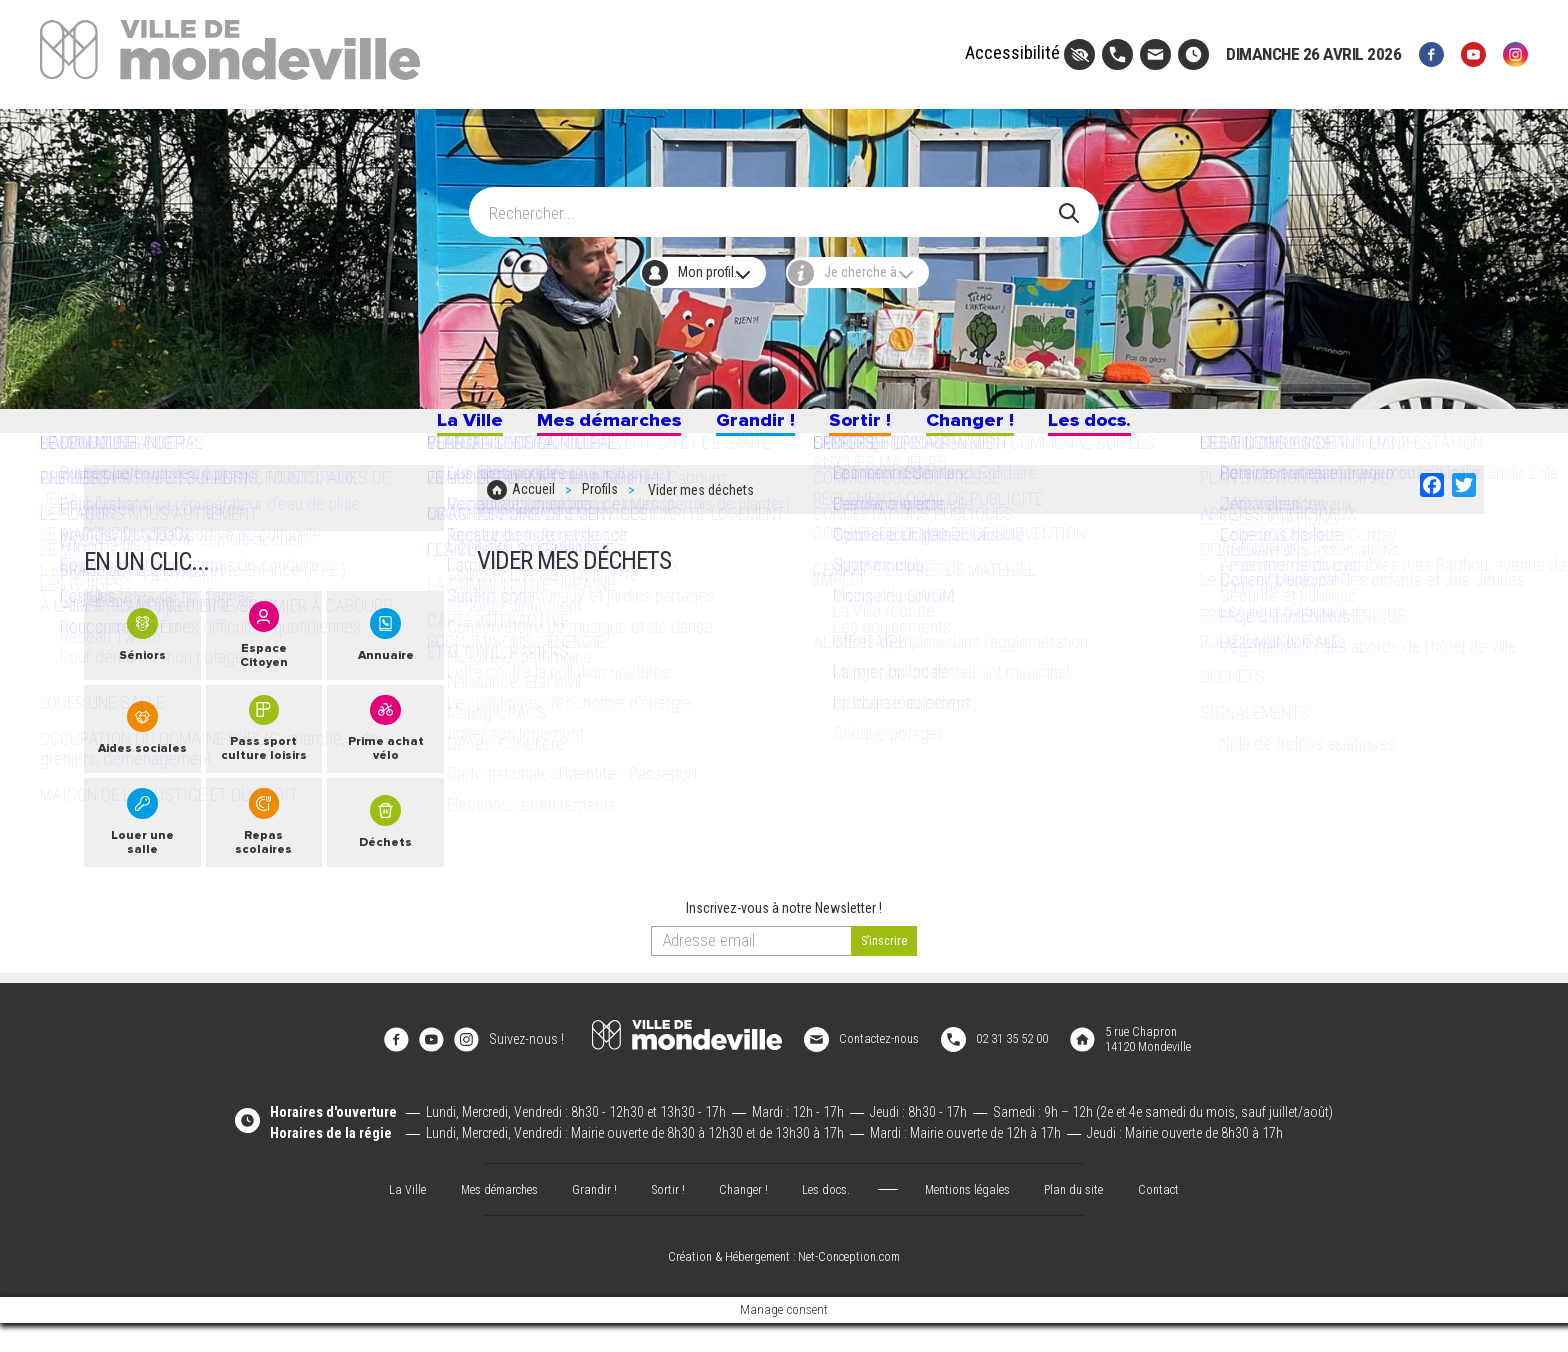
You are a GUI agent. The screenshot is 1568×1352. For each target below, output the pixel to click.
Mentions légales (976, 1217)
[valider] (884, 982)
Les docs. (1148, 428)
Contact (1179, 1217)
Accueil (533, 503)
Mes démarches (575, 428)
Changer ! (1002, 428)
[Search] (771, 203)
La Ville (406, 428)
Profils (600, 503)
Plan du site (1089, 1217)
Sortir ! (874, 428)
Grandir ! (751, 428)
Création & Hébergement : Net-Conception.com (784, 1286)
